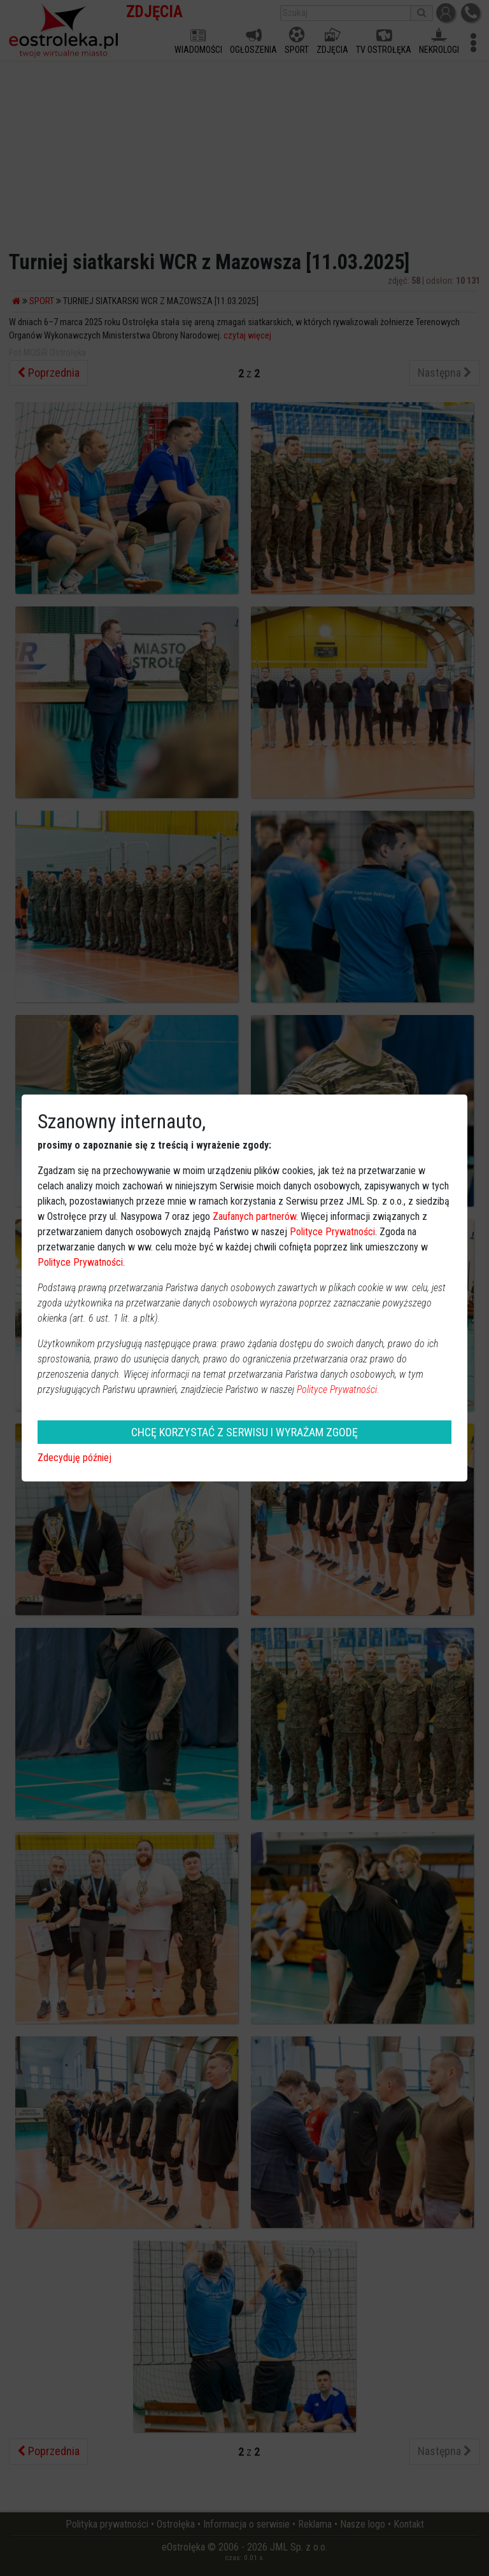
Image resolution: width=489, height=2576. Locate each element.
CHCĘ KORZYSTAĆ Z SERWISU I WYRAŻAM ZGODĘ (244, 1432)
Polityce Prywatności (332, 1232)
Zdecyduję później (74, 1458)
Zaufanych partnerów (254, 1216)
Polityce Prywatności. (338, 1389)
